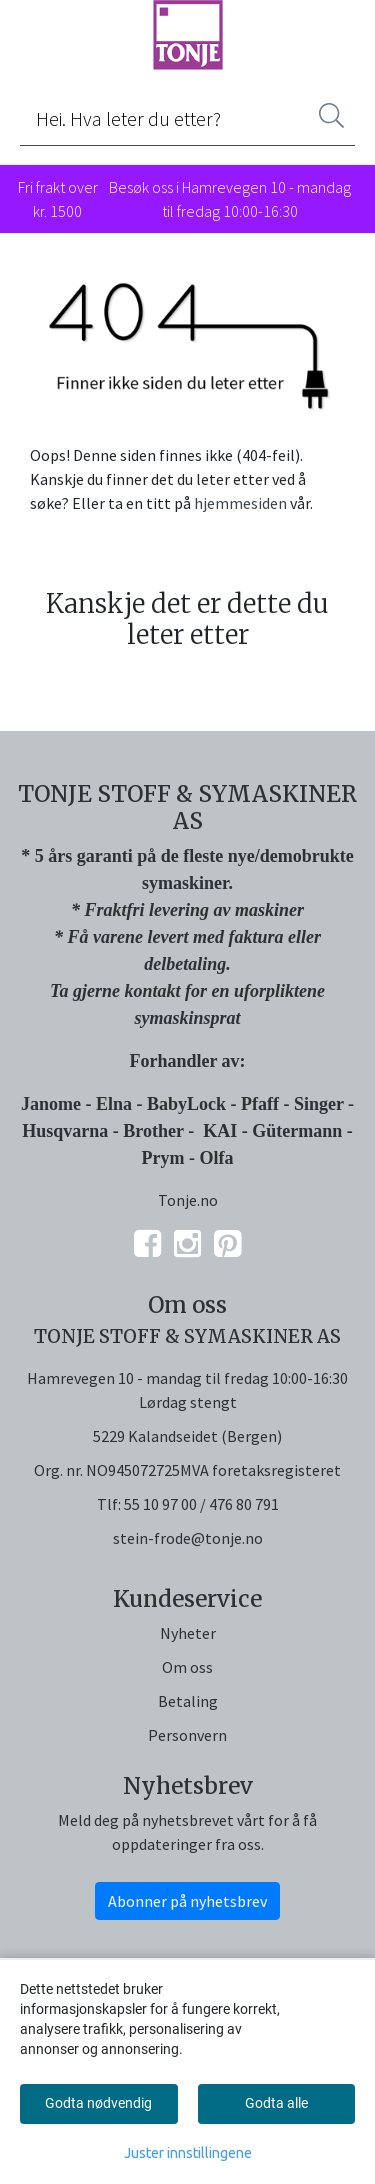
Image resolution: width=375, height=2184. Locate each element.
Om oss (187, 1667)
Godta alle (276, 2103)
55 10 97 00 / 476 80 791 (201, 1504)
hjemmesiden (240, 503)
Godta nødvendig (98, 2103)
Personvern (187, 1735)
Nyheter (188, 1633)
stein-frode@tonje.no (188, 1538)
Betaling (188, 1701)
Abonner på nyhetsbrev (187, 1901)
